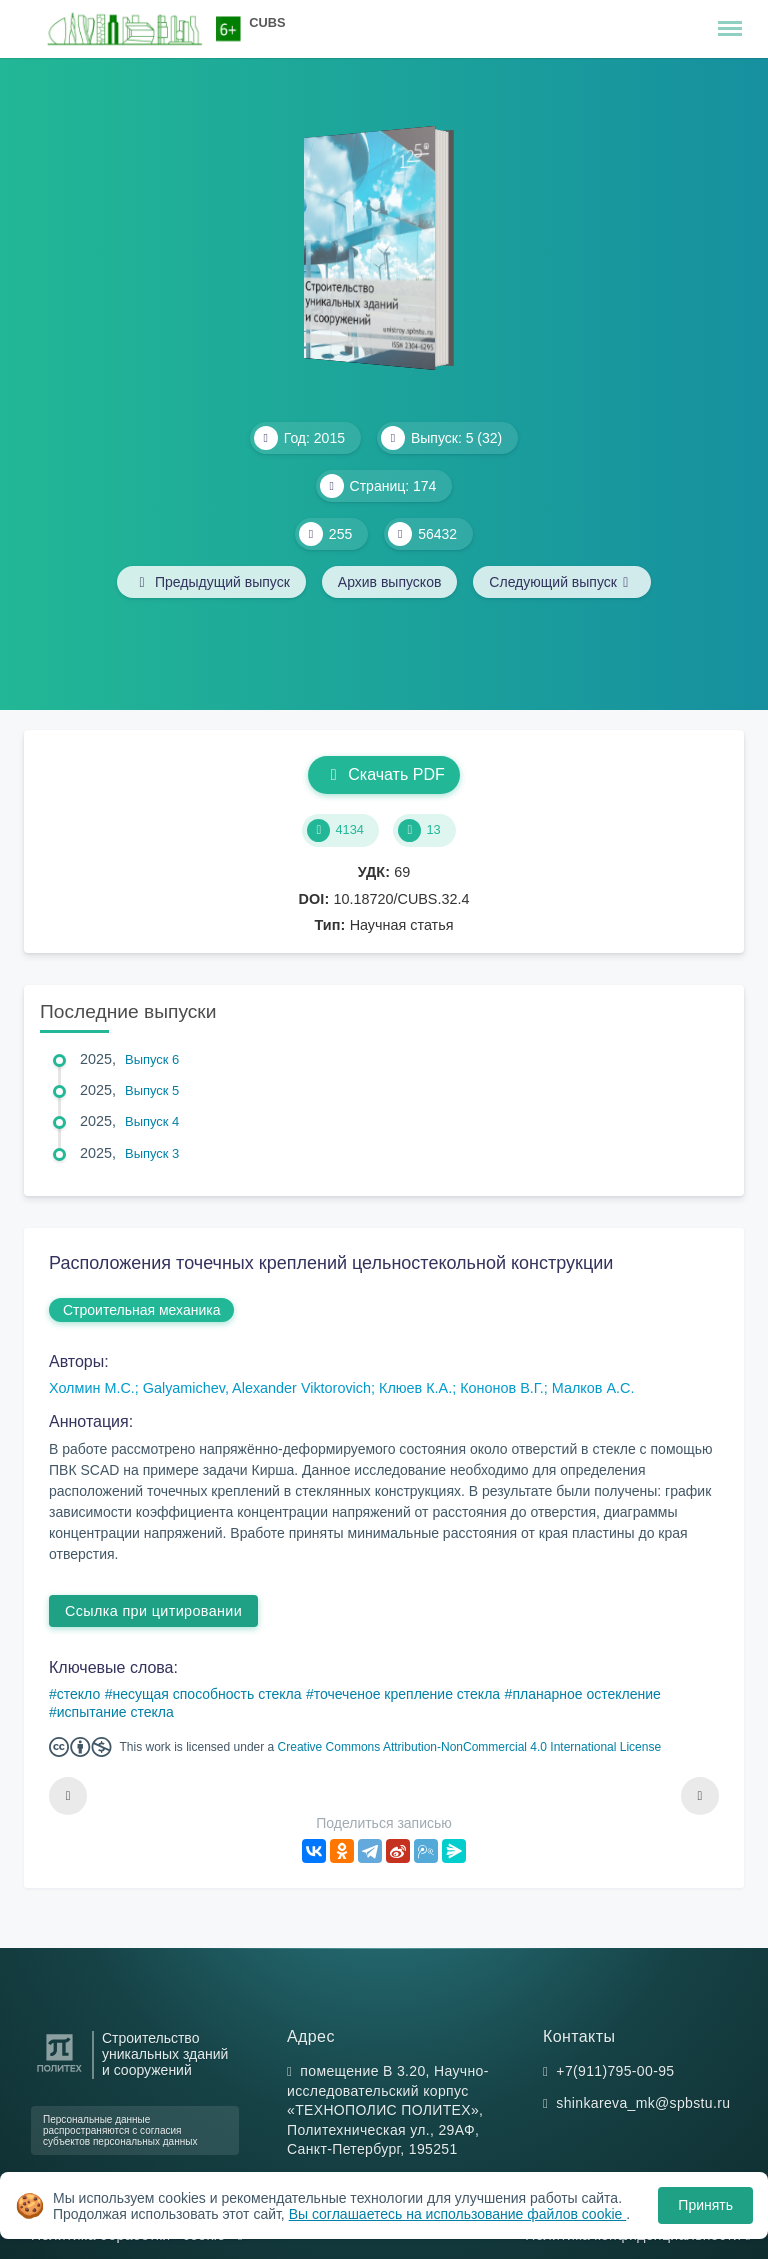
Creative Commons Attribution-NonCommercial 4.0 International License (470, 1747)
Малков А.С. (593, 1388)
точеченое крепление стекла (407, 1694)
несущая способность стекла (206, 1694)
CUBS (267, 22)
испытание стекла (115, 1712)
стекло (78, 1694)
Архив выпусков (390, 582)
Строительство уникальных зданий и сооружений (165, 2054)
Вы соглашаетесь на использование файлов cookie (458, 2214)
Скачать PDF (383, 774)
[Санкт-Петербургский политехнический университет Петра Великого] (59, 2072)
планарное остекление (586, 1694)
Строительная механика (141, 1310)
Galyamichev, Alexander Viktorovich (257, 1388)
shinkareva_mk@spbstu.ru (643, 2103)
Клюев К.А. (415, 1388)
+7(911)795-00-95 (615, 2071)
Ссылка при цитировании (153, 1611)
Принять (705, 2205)
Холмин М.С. (92, 1388)
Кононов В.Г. (502, 1388)
